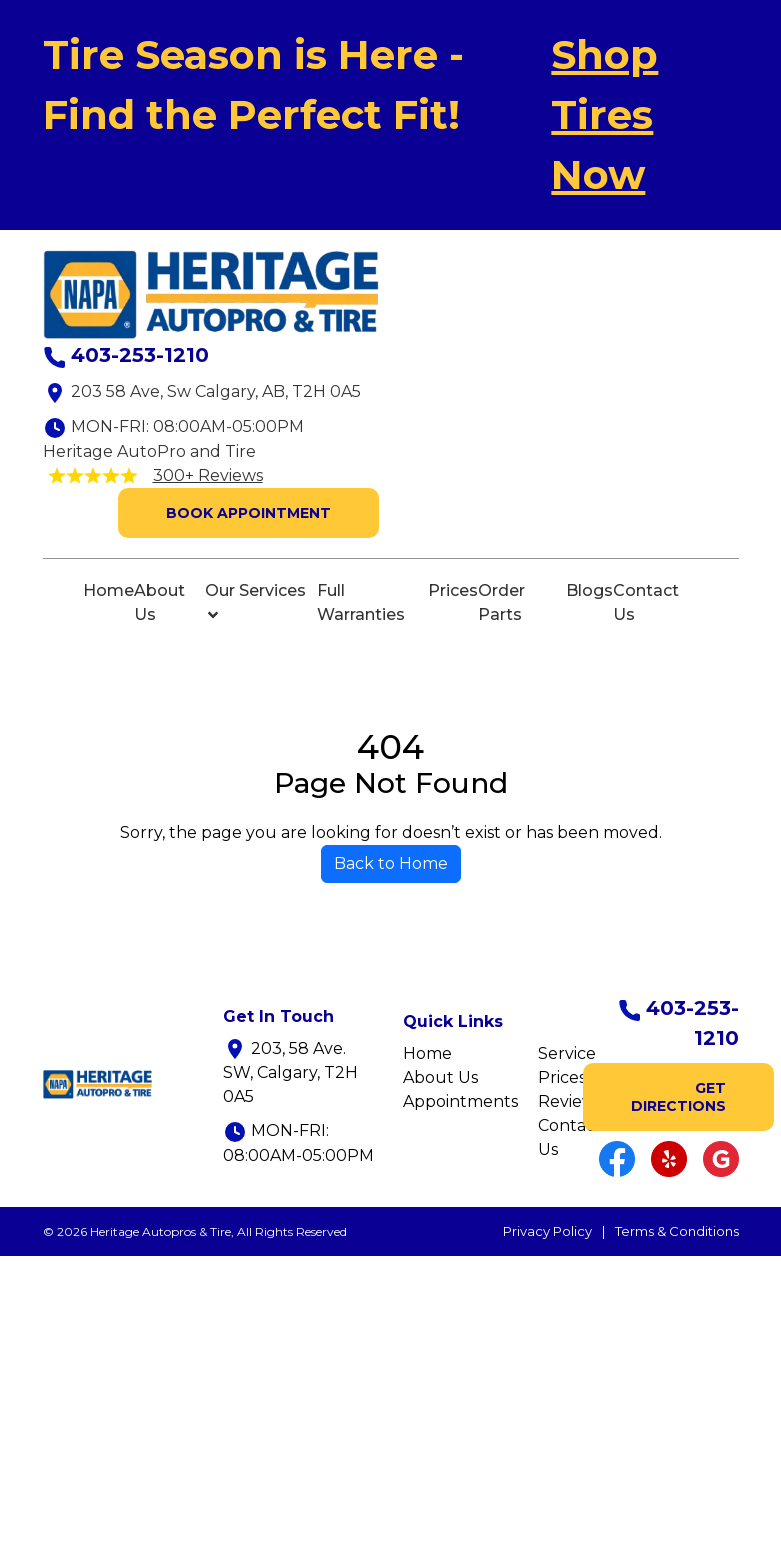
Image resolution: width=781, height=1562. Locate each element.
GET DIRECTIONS (678, 1097)
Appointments (460, 1101)
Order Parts (501, 602)
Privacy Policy (547, 1231)
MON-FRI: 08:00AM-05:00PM (187, 426)
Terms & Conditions (677, 1231)
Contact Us (646, 602)
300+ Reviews (208, 475)
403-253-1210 (140, 355)
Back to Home (391, 863)
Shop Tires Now (604, 114)
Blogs (589, 590)
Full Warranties (361, 602)
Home (108, 590)
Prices (453, 590)
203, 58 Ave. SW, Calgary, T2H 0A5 (290, 1073)
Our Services (255, 602)
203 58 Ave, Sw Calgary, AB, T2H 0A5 (216, 391)
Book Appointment (248, 513)
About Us (159, 602)
